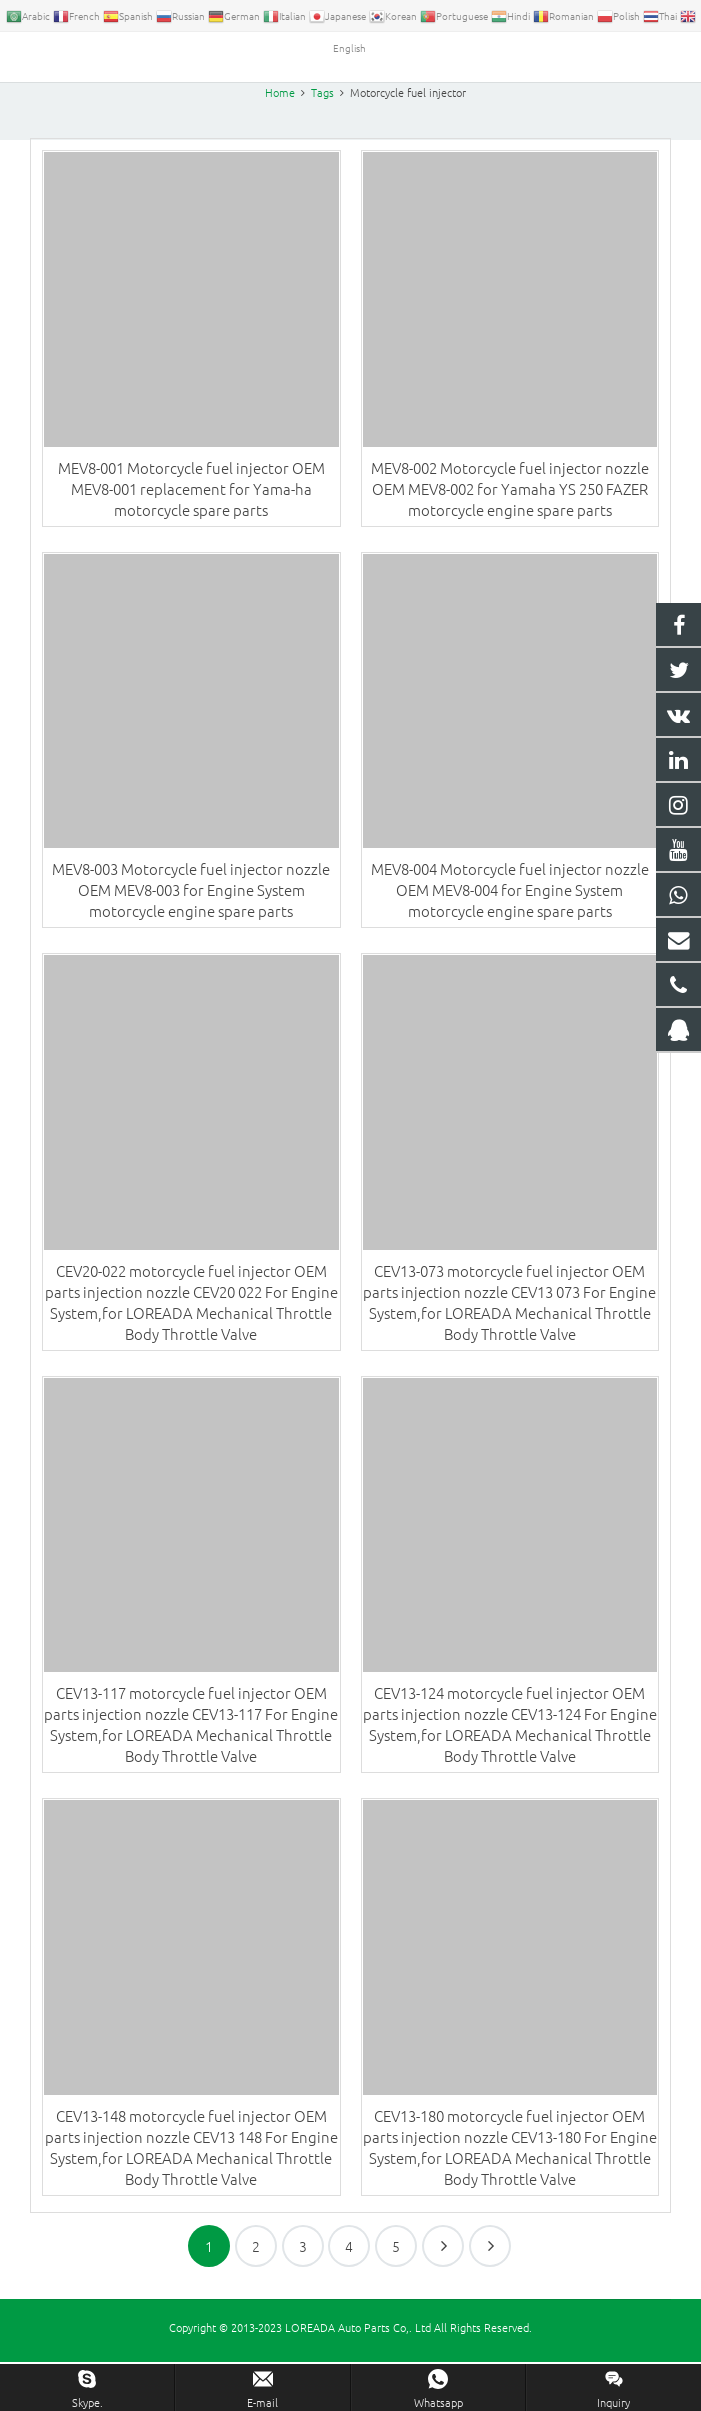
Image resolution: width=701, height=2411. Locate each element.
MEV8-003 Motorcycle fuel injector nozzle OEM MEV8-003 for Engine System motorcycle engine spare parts (191, 929)
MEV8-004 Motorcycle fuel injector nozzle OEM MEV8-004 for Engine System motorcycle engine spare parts (510, 929)
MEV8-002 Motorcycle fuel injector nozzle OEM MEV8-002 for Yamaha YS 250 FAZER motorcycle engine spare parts (510, 528)
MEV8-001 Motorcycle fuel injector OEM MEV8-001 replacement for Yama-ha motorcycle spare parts (191, 528)
